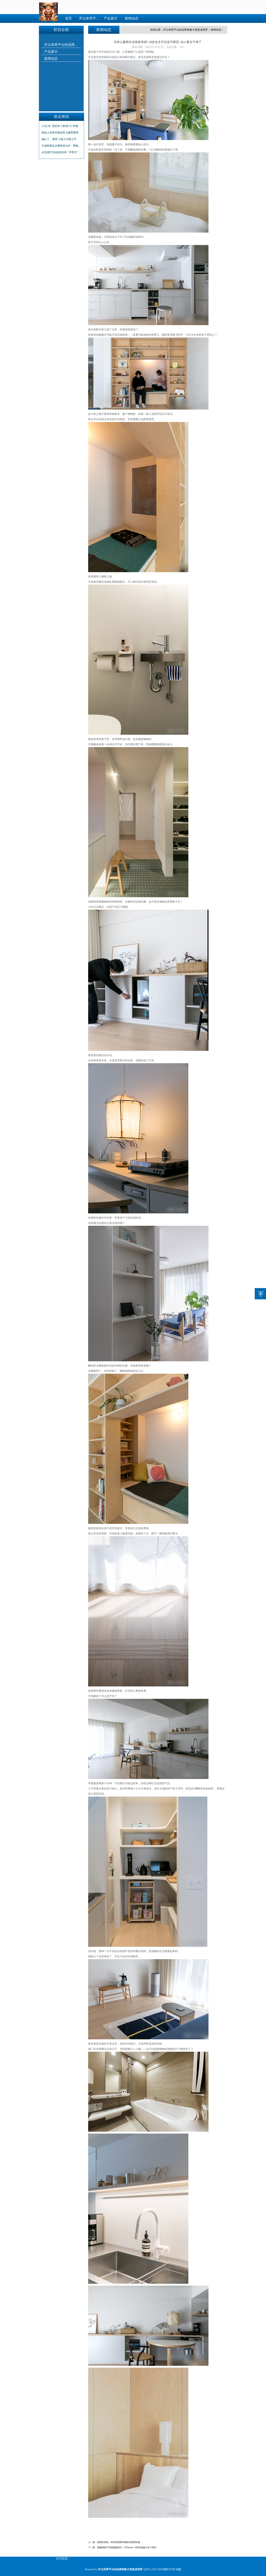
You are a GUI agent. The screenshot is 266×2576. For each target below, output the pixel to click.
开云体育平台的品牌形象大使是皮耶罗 (185, 29)
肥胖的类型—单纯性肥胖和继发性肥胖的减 (118, 2542)
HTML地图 (174, 2569)
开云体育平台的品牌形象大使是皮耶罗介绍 (89, 18)
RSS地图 (163, 2569)
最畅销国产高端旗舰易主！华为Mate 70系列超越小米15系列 (127, 2547)
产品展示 (110, 18)
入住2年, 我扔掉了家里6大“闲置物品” (61, 126)
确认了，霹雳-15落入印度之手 (59, 139)
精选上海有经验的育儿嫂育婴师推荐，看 (61, 132)
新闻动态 (131, 18)
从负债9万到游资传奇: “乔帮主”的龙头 (61, 152)
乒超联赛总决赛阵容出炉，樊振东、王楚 (61, 145)
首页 (68, 18)
